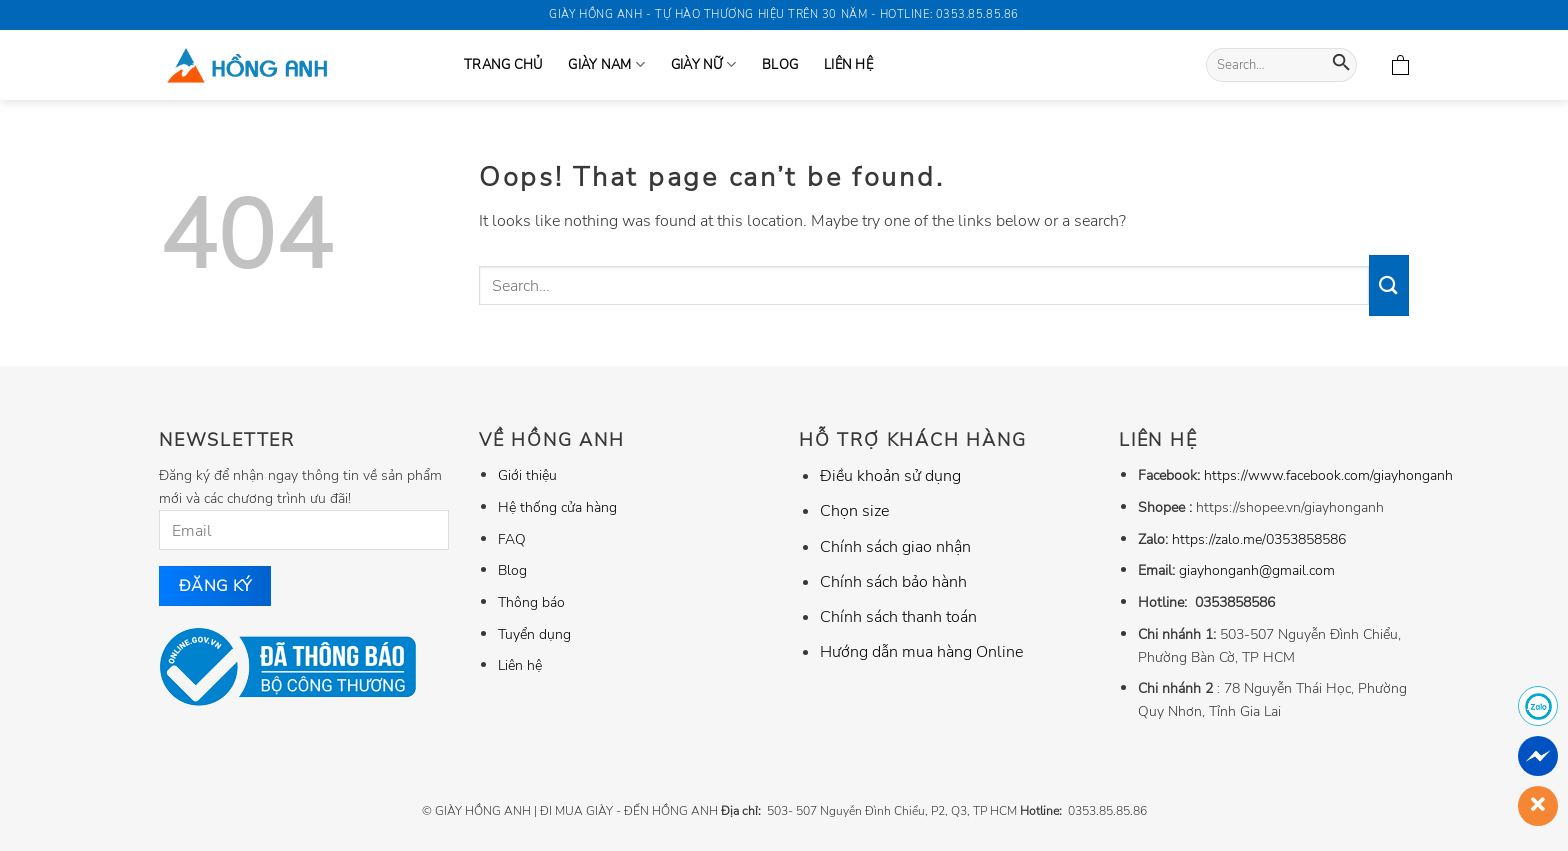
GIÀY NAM (606, 64)
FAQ (512, 539)
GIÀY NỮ (703, 64)
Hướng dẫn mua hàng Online (921, 652)
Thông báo (531, 602)
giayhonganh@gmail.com (1257, 570)
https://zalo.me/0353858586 (1259, 539)
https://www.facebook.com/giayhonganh (1328, 475)
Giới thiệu (527, 475)
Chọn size (854, 511)
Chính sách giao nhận (895, 547)
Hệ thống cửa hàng (557, 507)
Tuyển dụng (534, 634)
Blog (780, 65)
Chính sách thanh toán (898, 617)
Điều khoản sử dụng (890, 476)
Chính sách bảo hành (893, 582)
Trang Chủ (503, 65)
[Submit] (1341, 65)
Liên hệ (848, 65)
